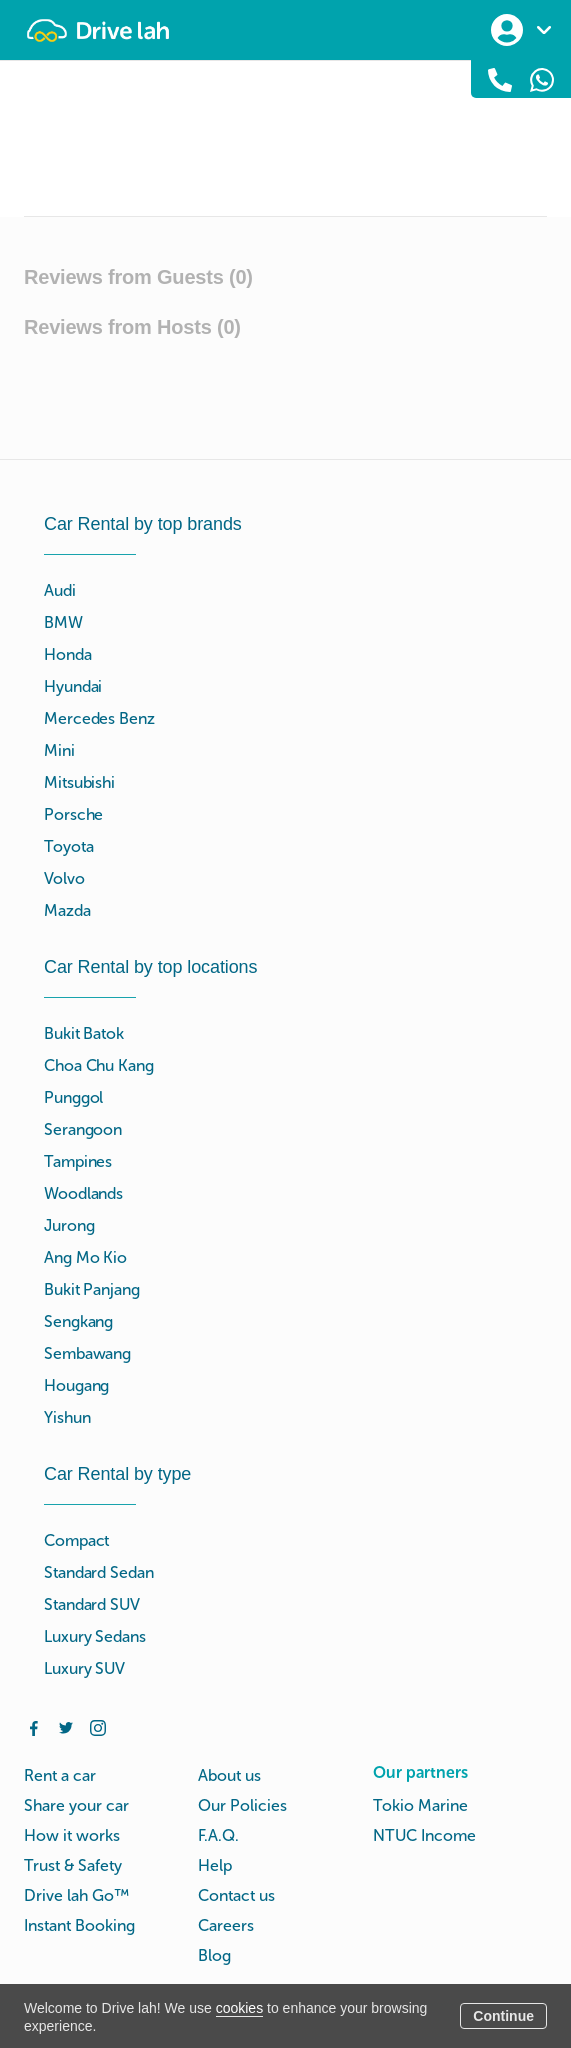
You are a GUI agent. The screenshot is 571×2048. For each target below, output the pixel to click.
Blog (214, 1955)
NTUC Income (424, 1835)
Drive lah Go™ (76, 1895)
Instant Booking (79, 1925)
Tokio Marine (420, 1805)
